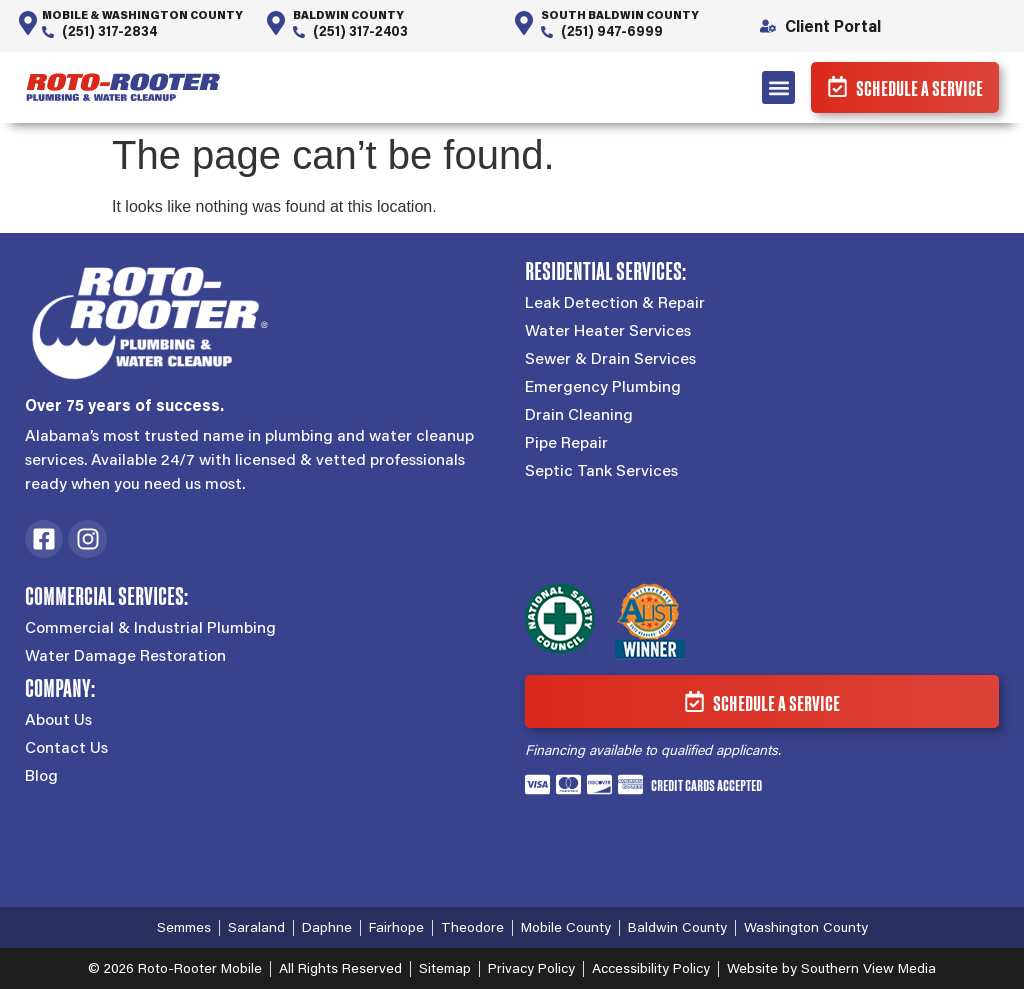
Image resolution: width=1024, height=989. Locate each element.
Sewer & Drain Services (610, 358)
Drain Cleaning (579, 414)
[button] (778, 87)
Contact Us (66, 747)
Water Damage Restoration (125, 655)
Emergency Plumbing (603, 386)
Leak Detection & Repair (615, 302)
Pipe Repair (566, 442)
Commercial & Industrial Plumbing (150, 627)
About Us (58, 719)
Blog (41, 775)
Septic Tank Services (601, 470)
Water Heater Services (608, 330)
